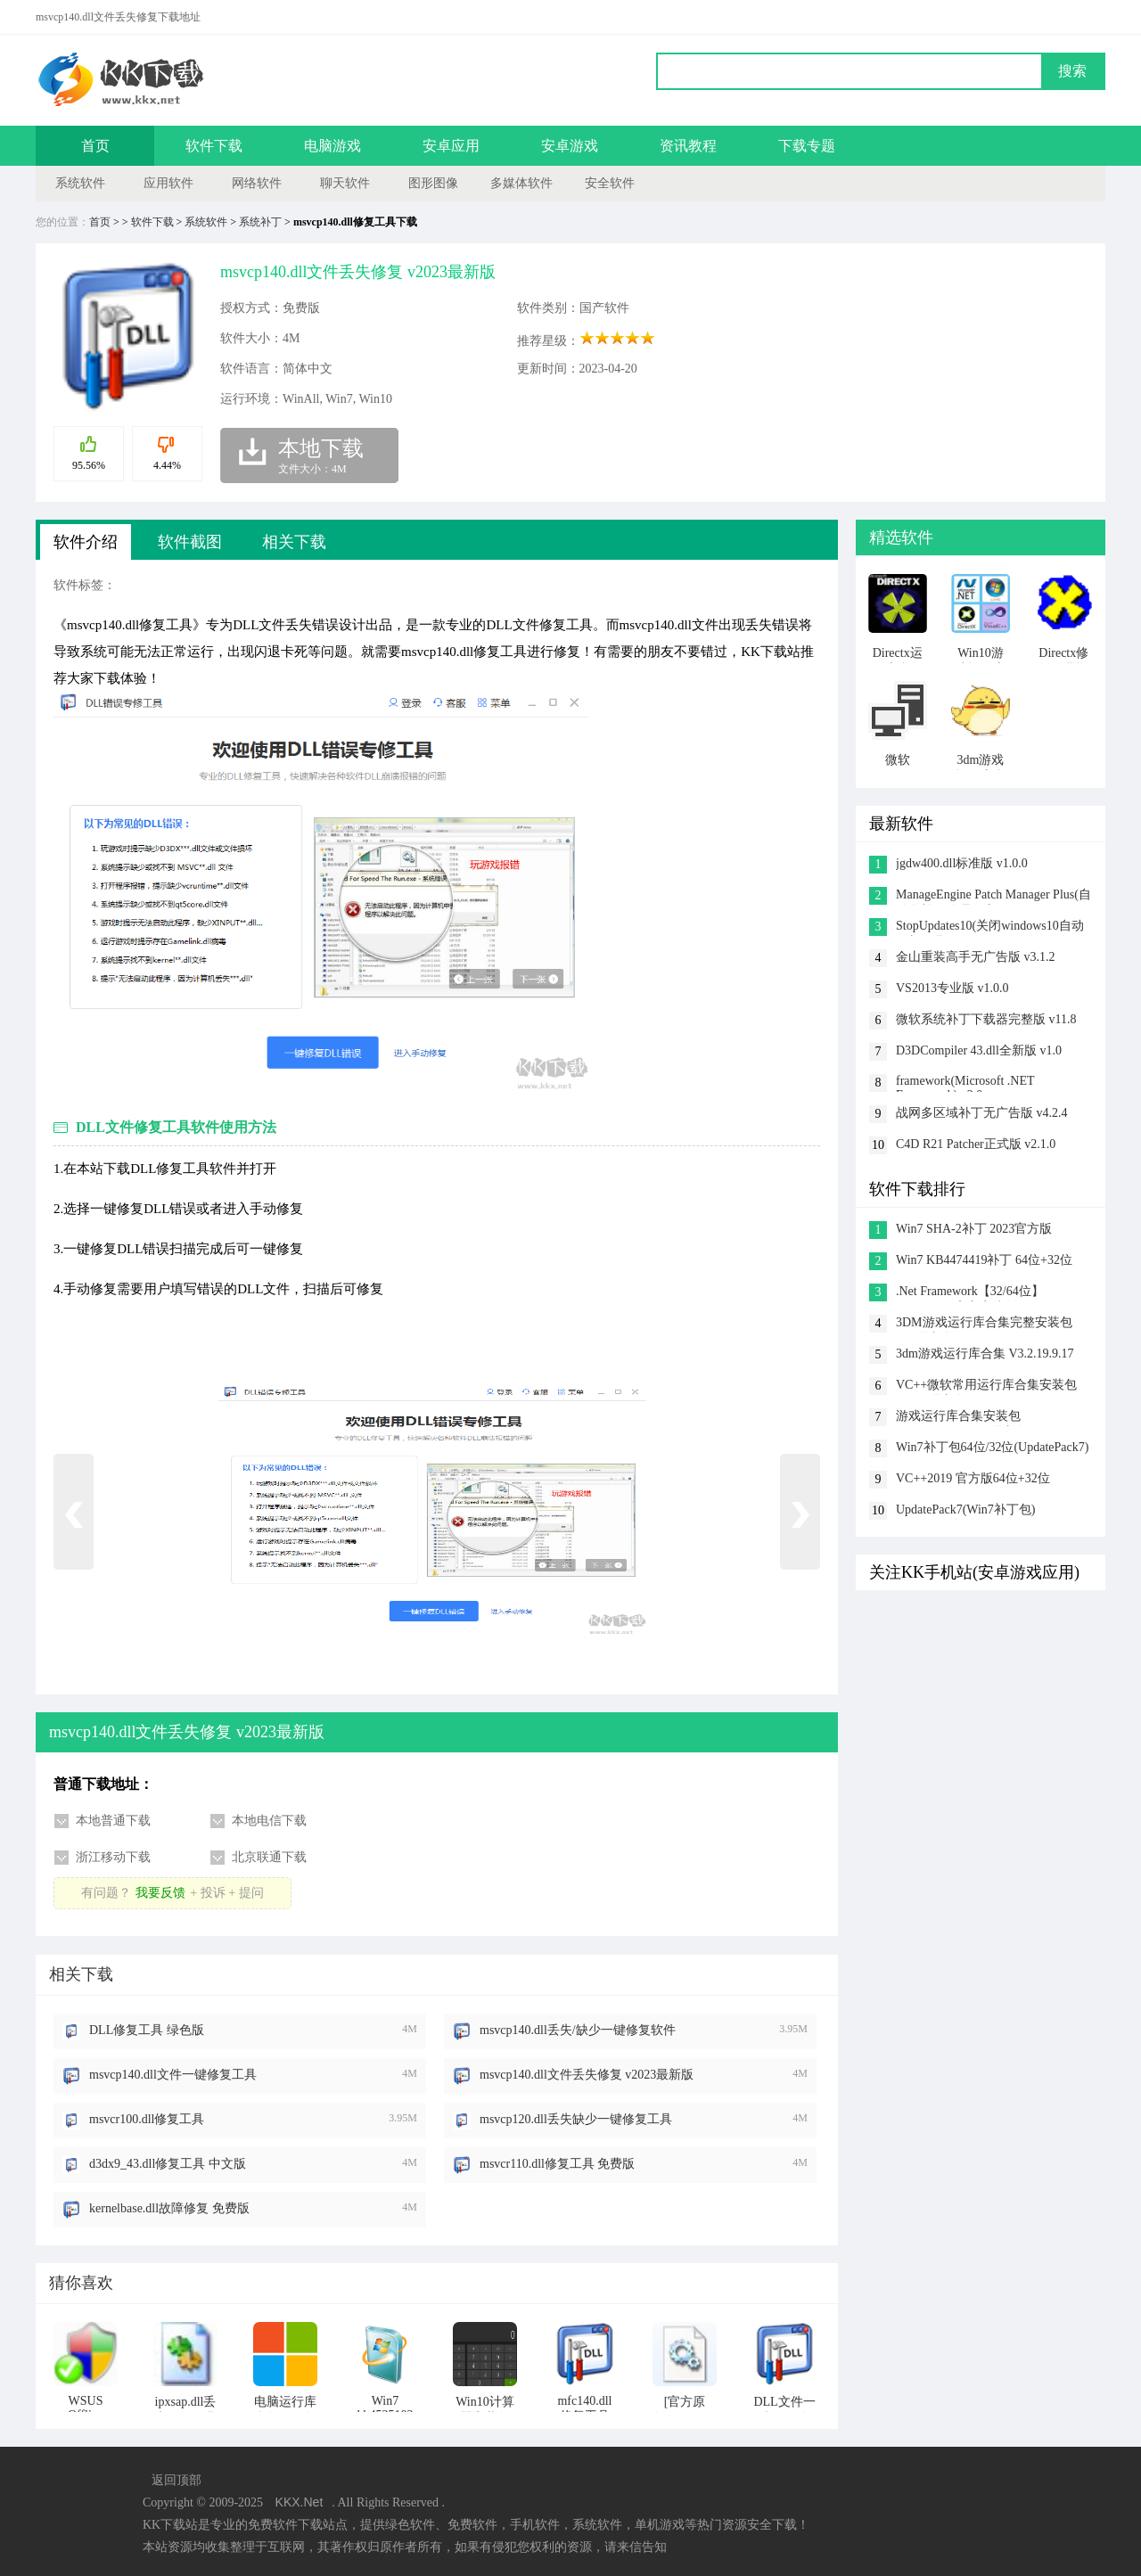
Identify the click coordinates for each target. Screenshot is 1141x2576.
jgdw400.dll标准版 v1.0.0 (962, 863)
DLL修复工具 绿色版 (146, 2030)
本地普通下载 (113, 1820)
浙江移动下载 (113, 1857)
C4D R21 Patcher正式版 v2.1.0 (975, 1144)
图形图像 (433, 183)
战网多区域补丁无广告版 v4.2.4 (982, 1113)
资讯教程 (688, 145)
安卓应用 (451, 145)
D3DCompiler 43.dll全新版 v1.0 (979, 1050)
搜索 (1072, 70)
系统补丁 (260, 222)
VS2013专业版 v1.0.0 (952, 988)
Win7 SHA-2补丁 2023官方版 (974, 1228)
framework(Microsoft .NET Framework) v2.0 (965, 1083)
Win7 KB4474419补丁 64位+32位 (984, 1260)
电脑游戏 (332, 145)
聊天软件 (345, 183)
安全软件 (610, 183)
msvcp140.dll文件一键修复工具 (173, 2074)
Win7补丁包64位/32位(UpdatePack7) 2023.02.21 (992, 1448)
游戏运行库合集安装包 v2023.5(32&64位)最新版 (963, 1417)
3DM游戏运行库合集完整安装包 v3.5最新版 (984, 1324)
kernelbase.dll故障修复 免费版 (169, 2208)
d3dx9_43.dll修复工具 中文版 (167, 2163)
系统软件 (80, 183)
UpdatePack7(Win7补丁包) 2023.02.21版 (966, 1511)
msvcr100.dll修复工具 (147, 2119)
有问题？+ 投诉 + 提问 (172, 1892)
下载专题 (806, 145)
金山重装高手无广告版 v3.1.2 (975, 957)
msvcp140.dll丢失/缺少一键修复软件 (578, 2030)
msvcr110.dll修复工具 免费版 (557, 2163)
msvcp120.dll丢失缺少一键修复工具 (576, 2119)
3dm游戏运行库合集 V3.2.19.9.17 (985, 1353)
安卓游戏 (569, 145)
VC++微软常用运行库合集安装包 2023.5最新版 (986, 1386)
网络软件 (257, 183)
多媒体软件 (521, 183)
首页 (95, 145)
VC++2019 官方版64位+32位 (973, 1478)
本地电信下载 (269, 1820)
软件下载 (213, 145)
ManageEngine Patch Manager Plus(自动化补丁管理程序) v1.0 (993, 896)
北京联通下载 (269, 1857)
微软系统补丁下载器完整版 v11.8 (986, 1019)
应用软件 (168, 183)
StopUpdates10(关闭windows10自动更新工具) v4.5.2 (990, 927)
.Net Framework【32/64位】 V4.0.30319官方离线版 (970, 1292)
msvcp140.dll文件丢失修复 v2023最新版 (587, 2074)
